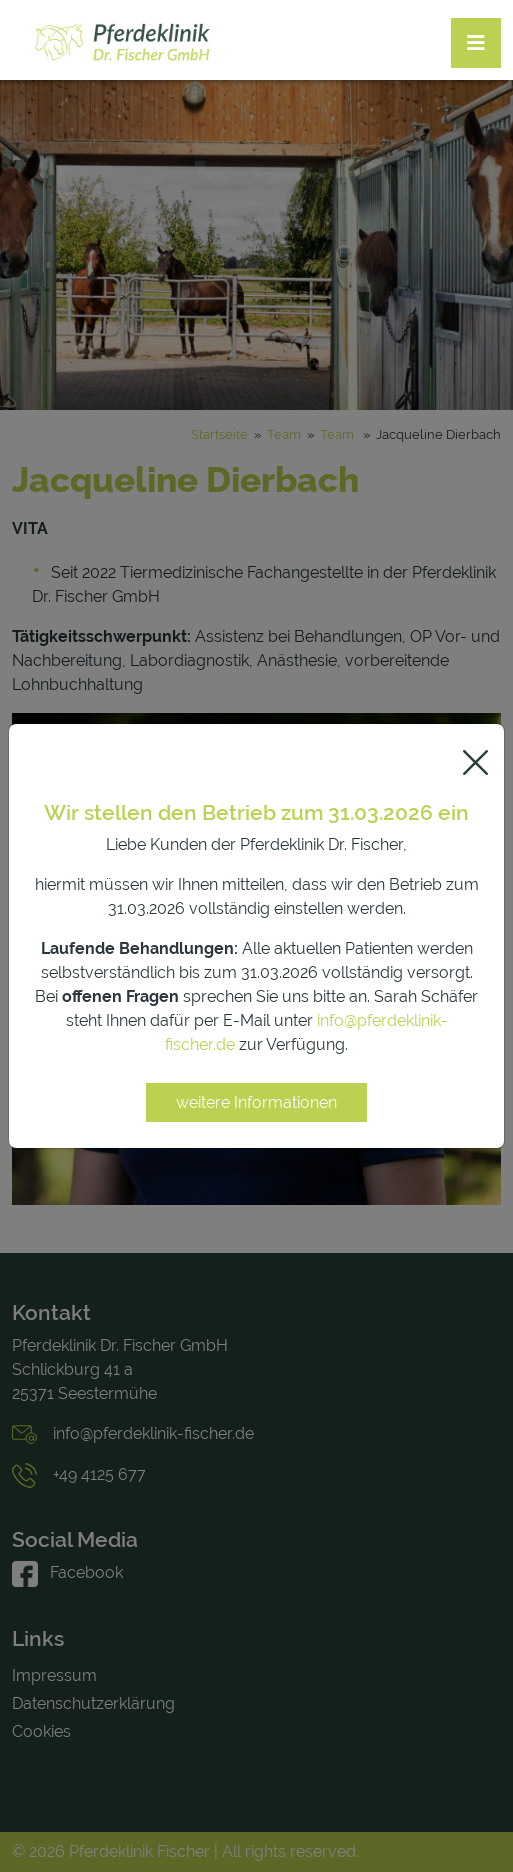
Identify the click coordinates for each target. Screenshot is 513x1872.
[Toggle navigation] (476, 43)
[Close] (475, 762)
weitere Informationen (256, 1102)
